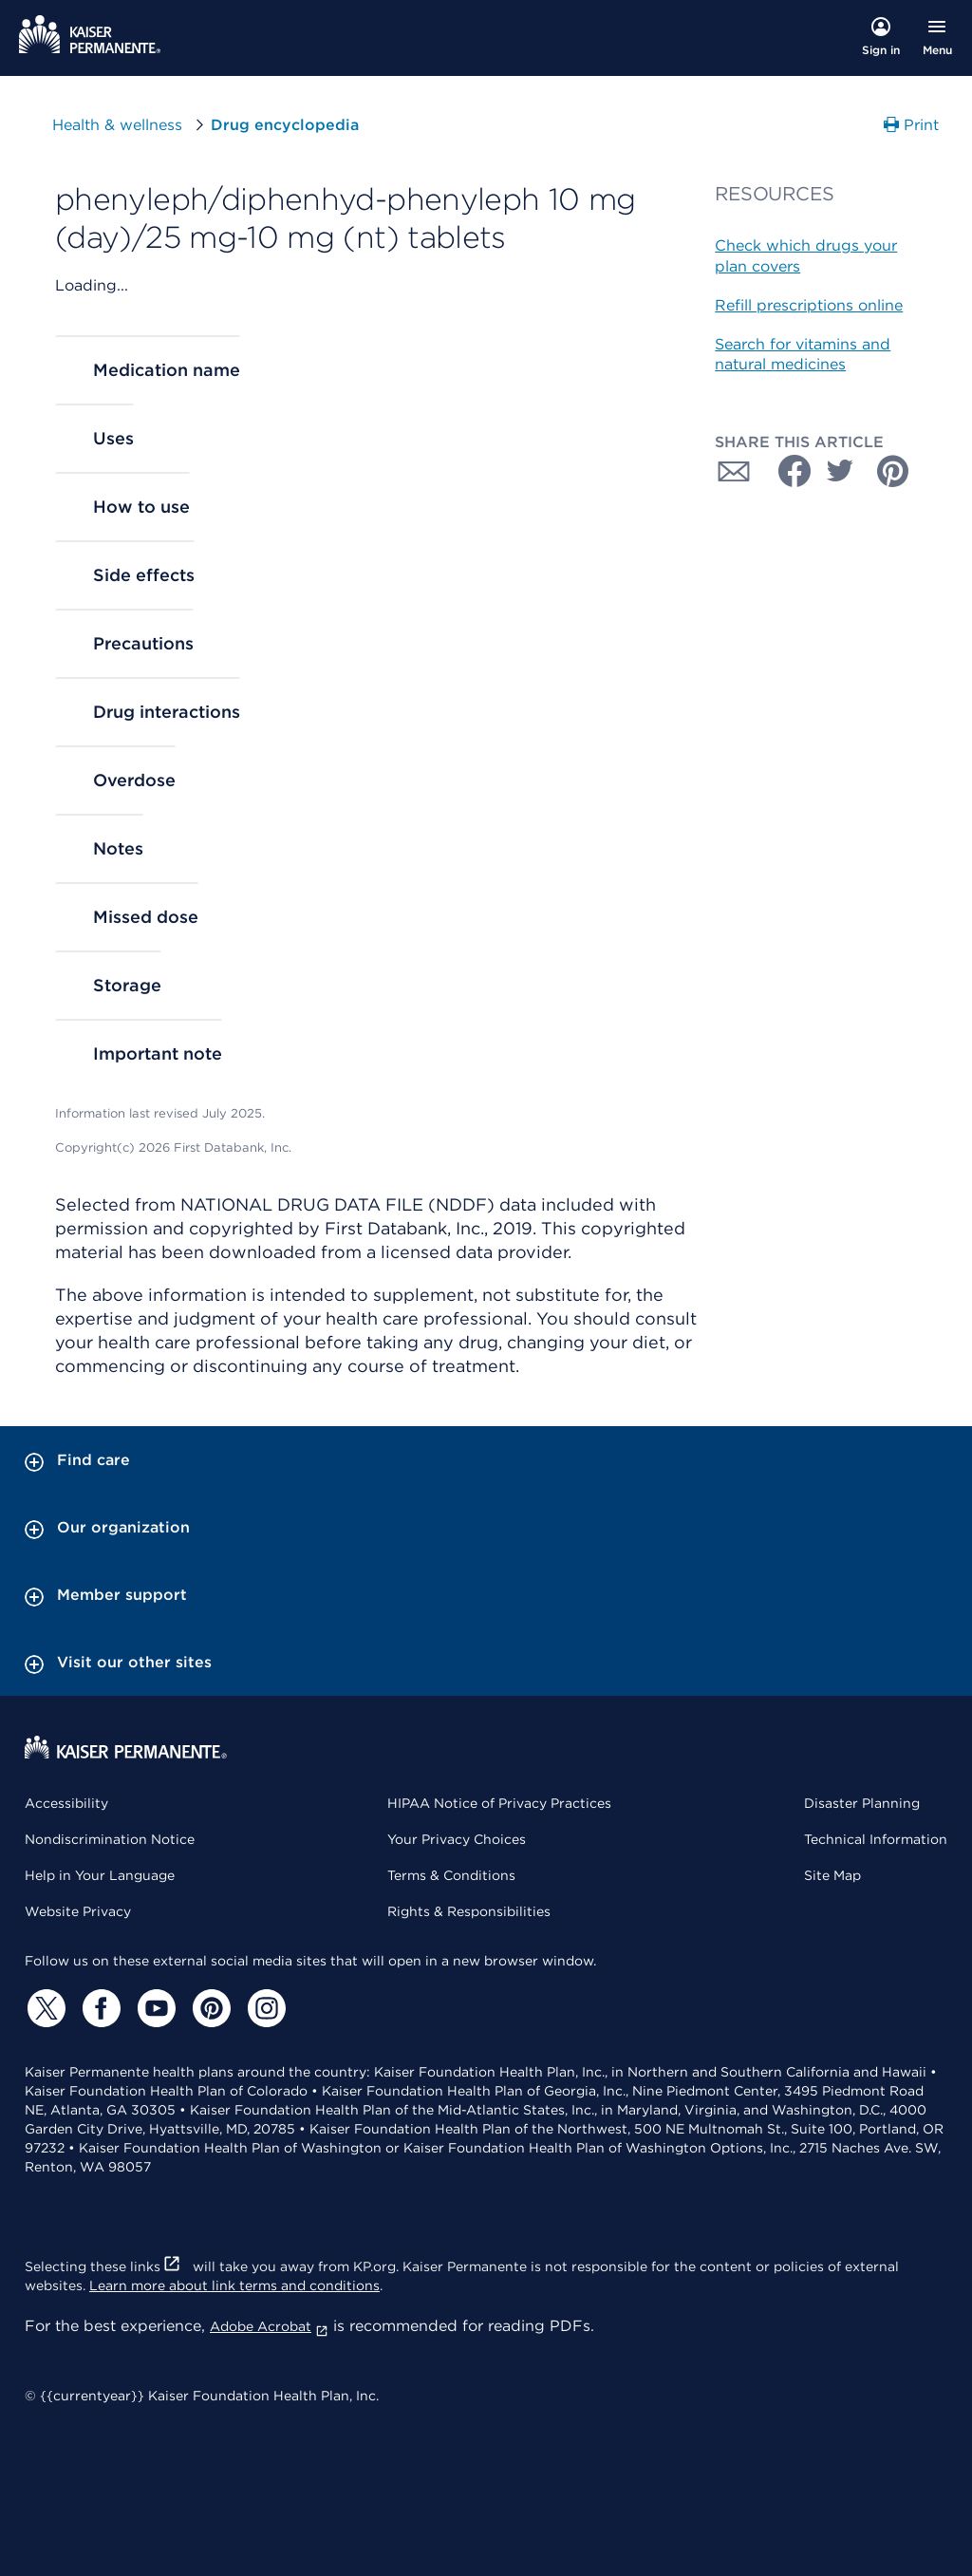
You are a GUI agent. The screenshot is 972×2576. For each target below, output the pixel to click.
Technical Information (875, 1839)
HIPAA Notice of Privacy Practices (499, 1803)
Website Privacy (78, 1911)
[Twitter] (44, 2008)
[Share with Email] (734, 471)
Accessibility (66, 1803)
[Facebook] (99, 2008)
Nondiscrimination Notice (110, 1839)
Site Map (832, 1875)
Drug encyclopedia (285, 125)
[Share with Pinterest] (893, 471)
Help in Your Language (100, 1875)
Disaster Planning (862, 1803)
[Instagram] (264, 2008)
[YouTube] (154, 2008)
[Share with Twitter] (840, 471)
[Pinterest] (209, 2008)
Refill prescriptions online (809, 305)
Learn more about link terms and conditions (234, 2285)
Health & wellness (117, 125)
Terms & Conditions (451, 1875)
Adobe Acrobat (269, 2326)
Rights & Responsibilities (469, 1911)
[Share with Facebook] (787, 471)
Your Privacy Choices (456, 1839)
